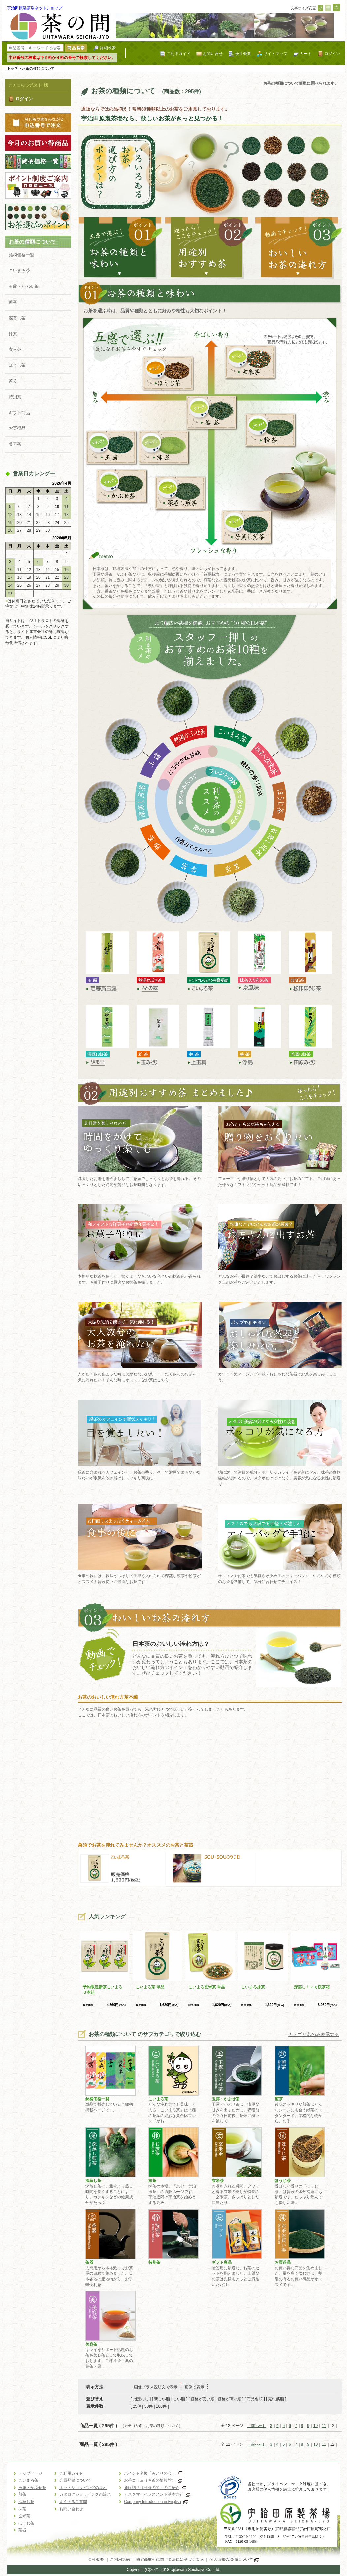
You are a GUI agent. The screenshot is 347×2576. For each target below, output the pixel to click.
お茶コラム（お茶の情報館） (153, 2480)
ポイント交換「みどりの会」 (153, 2473)
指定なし (141, 2399)
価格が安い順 (202, 2399)
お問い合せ (213, 53)
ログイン (332, 53)
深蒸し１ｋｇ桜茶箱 (312, 1987)
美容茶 (15, 444)
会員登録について (75, 2480)
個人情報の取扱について (234, 2559)
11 (324, 2425)
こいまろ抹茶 (253, 1987)
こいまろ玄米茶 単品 (206, 1987)
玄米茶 (15, 349)
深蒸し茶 (17, 318)
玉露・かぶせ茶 (24, 286)
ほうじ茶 (17, 365)
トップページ (30, 2473)
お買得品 (17, 428)
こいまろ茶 (19, 270)
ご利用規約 (120, 2559)
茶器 (13, 381)
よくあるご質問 (73, 2501)
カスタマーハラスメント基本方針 (157, 2494)
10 (315, 2425)
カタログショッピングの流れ (85, 2494)
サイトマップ (275, 53)
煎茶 (13, 302)
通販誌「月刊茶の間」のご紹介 (155, 2487)
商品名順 (255, 2399)
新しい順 (162, 2399)
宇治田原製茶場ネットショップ (34, 8)
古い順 (179, 2399)
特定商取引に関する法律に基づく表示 (170, 2559)
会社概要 (243, 53)
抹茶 (13, 333)
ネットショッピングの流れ (83, 2487)
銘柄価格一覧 (21, 255)
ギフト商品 (19, 412)
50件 (148, 2406)
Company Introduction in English (156, 2501)
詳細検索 (108, 48)
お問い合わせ (71, 2509)
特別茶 (15, 396)
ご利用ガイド (178, 53)
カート (306, 53)
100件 (161, 2406)
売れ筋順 (276, 2399)
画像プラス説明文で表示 (155, 2387)
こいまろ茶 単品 (150, 1987)
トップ (12, 68)
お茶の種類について (32, 242)
